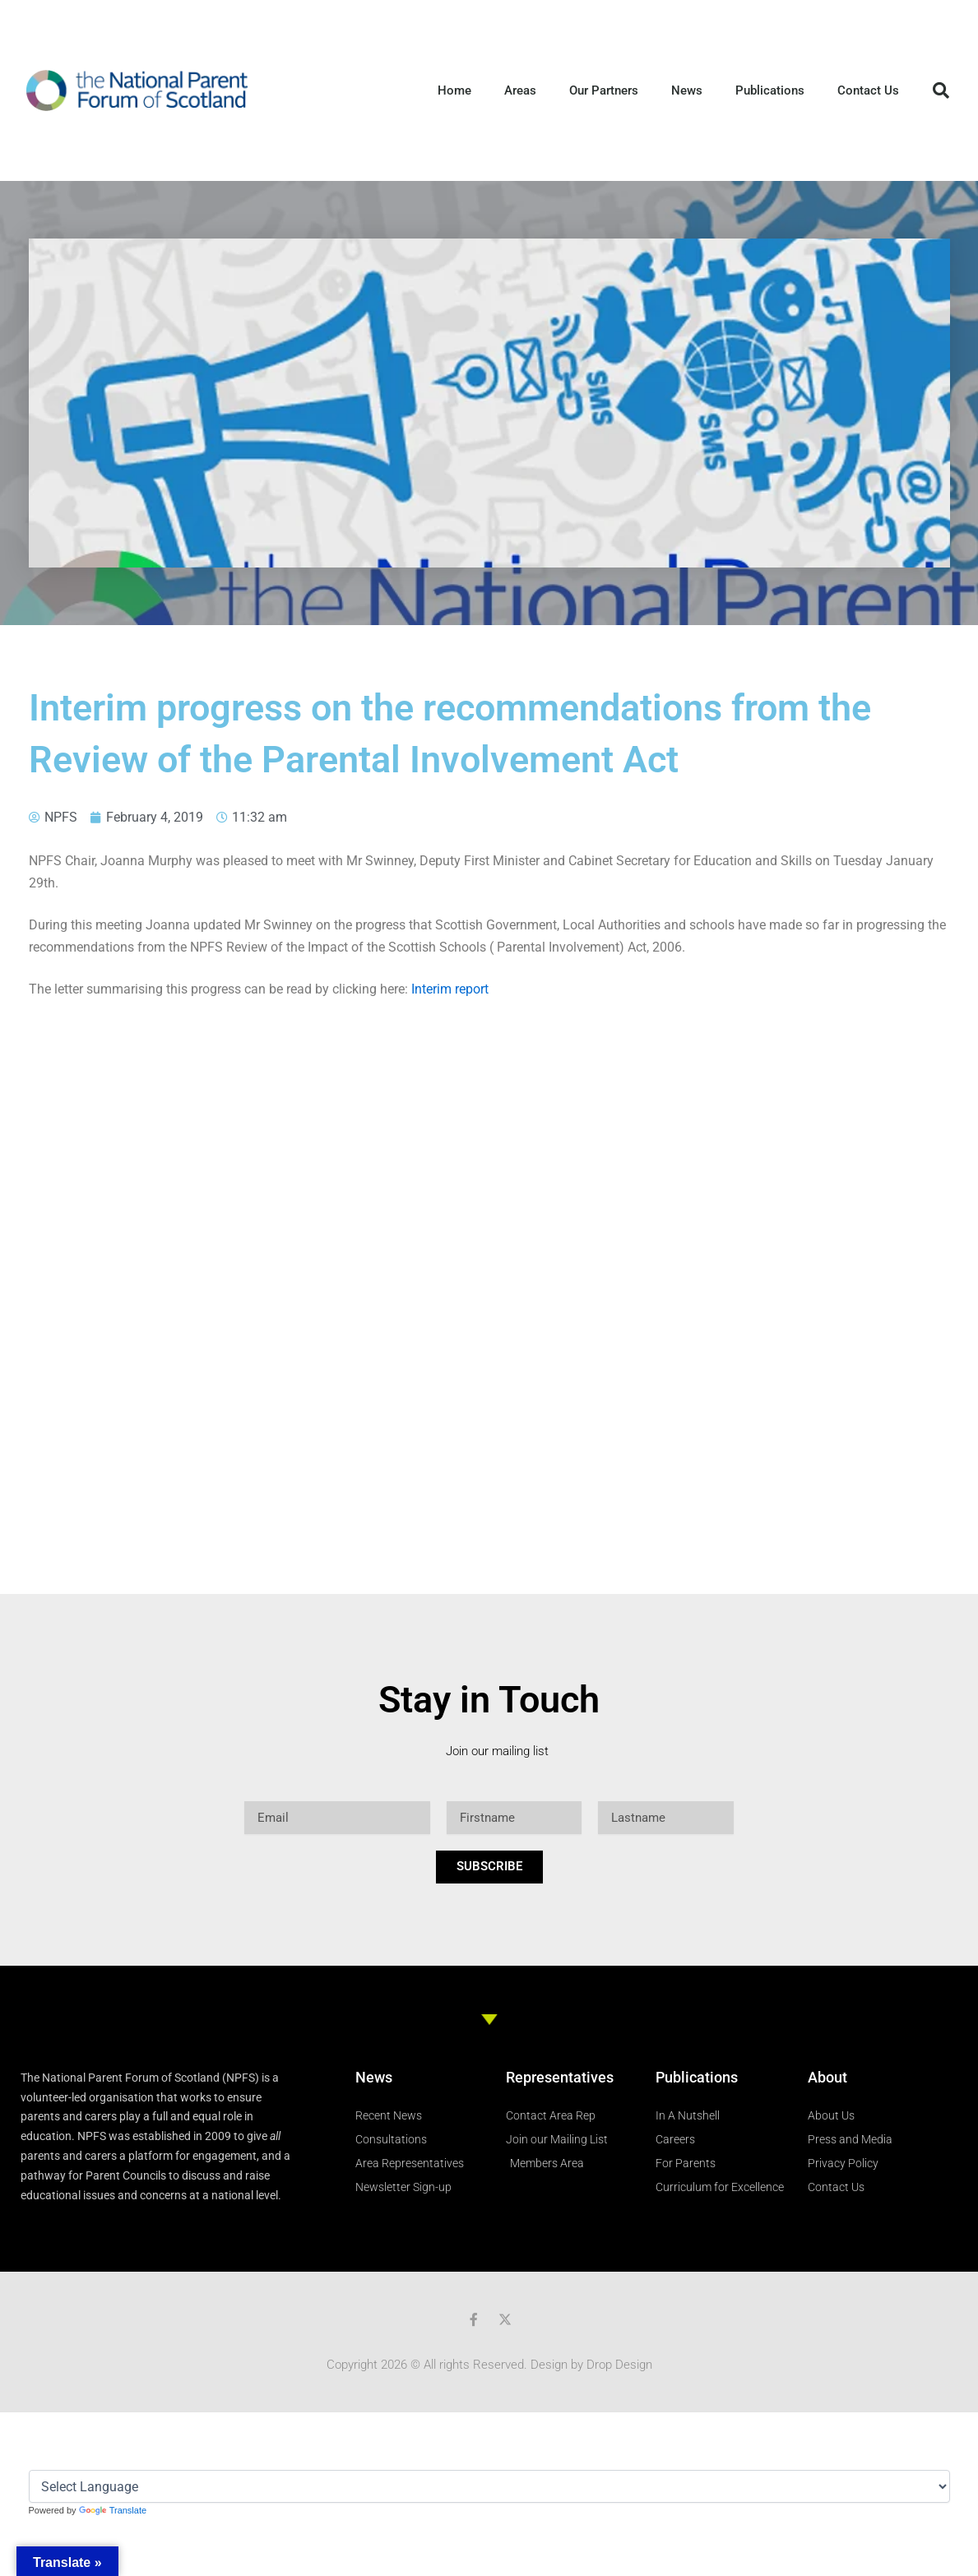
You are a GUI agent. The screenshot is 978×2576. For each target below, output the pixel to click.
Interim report (450, 989)
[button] (941, 90)
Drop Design (619, 2364)
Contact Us (868, 90)
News (686, 90)
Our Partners (603, 90)
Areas (520, 90)
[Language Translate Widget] (489, 2486)
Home (454, 90)
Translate (112, 2510)
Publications (769, 90)
